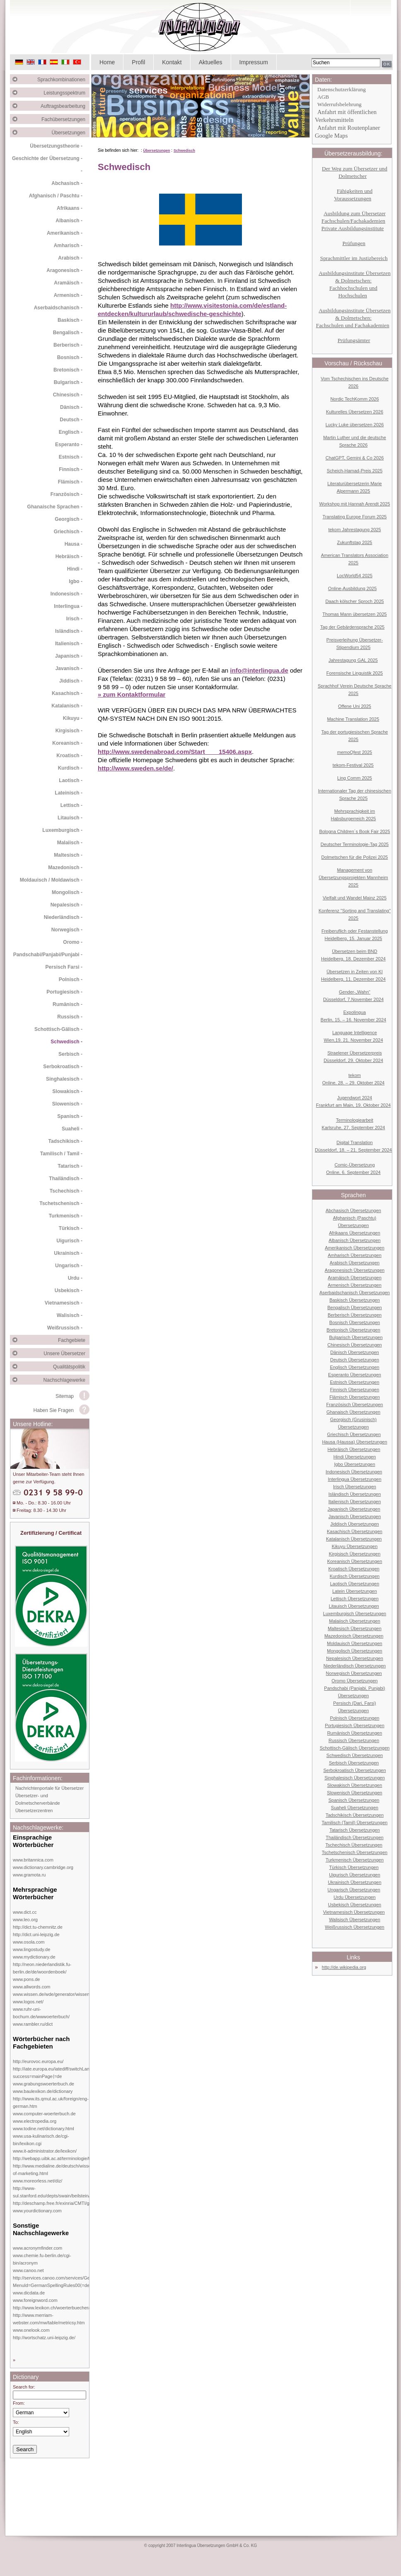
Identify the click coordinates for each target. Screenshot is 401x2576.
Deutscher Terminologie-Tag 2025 (355, 844)
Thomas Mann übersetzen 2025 (354, 614)
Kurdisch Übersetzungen (354, 1576)
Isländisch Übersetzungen (355, 1494)
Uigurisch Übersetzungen (354, 1874)
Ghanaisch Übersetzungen (353, 1412)
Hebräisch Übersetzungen (354, 1449)
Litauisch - (70, 818)
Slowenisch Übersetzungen (354, 1792)
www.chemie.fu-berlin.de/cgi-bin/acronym (42, 2259)
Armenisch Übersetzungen (355, 1285)
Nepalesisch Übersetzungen (354, 1658)
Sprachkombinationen (63, 80)
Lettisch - (71, 805)
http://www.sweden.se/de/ (135, 768)
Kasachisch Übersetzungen (354, 1531)
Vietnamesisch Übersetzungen (354, 1912)
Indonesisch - (66, 594)
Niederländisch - (63, 917)
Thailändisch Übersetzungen (354, 1837)
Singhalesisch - (64, 1079)
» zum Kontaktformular (131, 694)
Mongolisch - (67, 892)
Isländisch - (68, 631)
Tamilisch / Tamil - (61, 1154)
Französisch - (66, 494)
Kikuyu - (72, 718)
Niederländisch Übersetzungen (355, 1665)
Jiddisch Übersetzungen (354, 1523)
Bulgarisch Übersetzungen (355, 1337)
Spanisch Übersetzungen (354, 1800)
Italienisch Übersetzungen (355, 1501)
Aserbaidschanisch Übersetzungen (354, 1292)
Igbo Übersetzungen (354, 1464)
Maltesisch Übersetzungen (355, 1628)
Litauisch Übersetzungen (354, 1606)
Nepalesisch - (66, 905)
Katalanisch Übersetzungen (354, 1538)
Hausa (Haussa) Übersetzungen (354, 1441)
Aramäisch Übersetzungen (355, 1277)
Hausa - (73, 544)
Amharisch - (68, 245)
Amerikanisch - (64, 233)
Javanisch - (69, 668)
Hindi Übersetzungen (354, 1456)
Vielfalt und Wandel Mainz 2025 (355, 897)
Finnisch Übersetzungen (354, 1389)
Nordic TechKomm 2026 (354, 398)
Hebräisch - (69, 556)
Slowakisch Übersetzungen (354, 1785)
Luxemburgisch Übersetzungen (354, 1613)
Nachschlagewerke (66, 1380)
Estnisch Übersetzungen (354, 1382)
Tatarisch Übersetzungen (354, 1830)
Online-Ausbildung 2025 (352, 588)
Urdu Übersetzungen (354, 1897)
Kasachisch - (67, 693)
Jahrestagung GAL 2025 (353, 660)
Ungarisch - (68, 1266)
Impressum (253, 62)
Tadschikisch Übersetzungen (355, 1815)
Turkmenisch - (65, 1216)
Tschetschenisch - (60, 1203)
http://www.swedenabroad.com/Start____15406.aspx (175, 751)
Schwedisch (184, 150)
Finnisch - (70, 469)
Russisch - (69, 1017)
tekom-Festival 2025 (353, 765)
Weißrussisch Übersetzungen (354, 1927)
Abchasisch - (66, 183)
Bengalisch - (67, 332)
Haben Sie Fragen (54, 1410)
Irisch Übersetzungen (354, 1486)
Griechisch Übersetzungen (354, 1434)
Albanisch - (69, 221)
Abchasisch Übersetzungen (353, 1210)
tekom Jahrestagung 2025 (354, 529)
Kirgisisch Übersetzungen (355, 1553)
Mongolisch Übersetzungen (354, 1650)
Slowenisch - (67, 1104)
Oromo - (72, 942)
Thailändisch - (65, 1178)
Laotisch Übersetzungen (354, 1583)
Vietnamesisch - (63, 1303)
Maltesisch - (68, 855)
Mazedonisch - (65, 867)
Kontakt (171, 62)
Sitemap (65, 1396)
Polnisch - (70, 979)
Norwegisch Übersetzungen (354, 1673)
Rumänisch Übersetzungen (354, 1732)
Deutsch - (71, 420)
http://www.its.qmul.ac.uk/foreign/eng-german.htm (51, 2102)
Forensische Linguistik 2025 (354, 673)
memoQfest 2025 (354, 752)
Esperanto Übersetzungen (354, 1374)
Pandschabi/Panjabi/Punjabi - (47, 954)
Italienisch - (68, 643)
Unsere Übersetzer (66, 1353)
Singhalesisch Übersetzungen (354, 1777)
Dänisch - (71, 407)
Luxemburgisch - (62, 830)
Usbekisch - (68, 1290)
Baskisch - (70, 320)
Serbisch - (70, 1054)
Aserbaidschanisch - (58, 308)
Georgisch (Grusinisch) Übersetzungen (353, 1423)
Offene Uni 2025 (354, 706)
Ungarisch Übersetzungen (354, 1889)
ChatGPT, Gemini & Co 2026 (355, 457)
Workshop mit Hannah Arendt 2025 (354, 503)
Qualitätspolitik (71, 1367)
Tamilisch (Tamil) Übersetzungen (355, 1822)
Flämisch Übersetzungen (354, 1397)
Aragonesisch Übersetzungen (354, 1270)
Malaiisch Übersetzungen (354, 1621)
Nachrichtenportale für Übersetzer (49, 1788)
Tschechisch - (66, 1191)
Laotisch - (70, 780)
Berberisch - (67, 345)
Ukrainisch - (68, 1253)
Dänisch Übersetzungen (354, 1352)
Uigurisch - (69, 1241)
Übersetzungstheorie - (56, 146)
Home (107, 62)
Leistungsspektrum (66, 93)
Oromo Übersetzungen (354, 1680)
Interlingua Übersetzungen (354, 1479)
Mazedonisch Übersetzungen (353, 1635)
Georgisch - (68, 519)
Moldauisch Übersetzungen (354, 1643)
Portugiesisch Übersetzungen (354, 1725)
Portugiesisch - (64, 992)
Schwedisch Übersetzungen (354, 1755)
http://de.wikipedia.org (344, 1967)
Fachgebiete (73, 1340)
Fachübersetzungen (65, 119)
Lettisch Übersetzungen (355, 1598)
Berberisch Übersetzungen (355, 1314)
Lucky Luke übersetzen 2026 (355, 424)
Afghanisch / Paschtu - (55, 196)
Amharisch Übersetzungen (355, 1255)
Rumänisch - (67, 1004)
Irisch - (74, 619)
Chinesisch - (67, 395)
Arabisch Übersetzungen (354, 1262)
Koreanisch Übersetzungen (354, 1561)
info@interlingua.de (259, 670)
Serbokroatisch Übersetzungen (354, 1770)
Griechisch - (68, 532)
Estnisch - (70, 457)
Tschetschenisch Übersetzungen (354, 1852)
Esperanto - (68, 444)
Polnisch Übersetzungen (354, 1718)
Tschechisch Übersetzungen (353, 1844)
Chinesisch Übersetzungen (354, 1344)
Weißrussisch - (64, 1328)
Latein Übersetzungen (354, 1591)
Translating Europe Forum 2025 (355, 516)
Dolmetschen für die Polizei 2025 (354, 857)
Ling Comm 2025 (354, 777)
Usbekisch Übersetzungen (354, 1904)
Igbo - (75, 581)
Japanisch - (68, 656)
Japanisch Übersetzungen (354, 1509)
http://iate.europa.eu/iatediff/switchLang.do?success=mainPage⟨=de (57, 2072)
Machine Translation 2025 (353, 719)
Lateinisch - (68, 793)
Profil (138, 62)
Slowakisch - (67, 1091)
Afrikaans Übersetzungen (354, 1232)
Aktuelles (210, 62)
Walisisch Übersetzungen (354, 1919)
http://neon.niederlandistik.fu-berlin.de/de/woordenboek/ (42, 1968)
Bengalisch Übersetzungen (354, 1307)
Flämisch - (70, 482)
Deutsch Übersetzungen (354, 1359)
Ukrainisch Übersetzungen (354, 1882)
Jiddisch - (70, 681)
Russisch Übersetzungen (354, 1740)
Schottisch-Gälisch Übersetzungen (355, 1747)
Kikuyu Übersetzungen (355, 1546)
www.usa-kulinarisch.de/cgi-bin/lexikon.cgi (41, 2140)
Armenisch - (68, 295)
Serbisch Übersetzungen (354, 1762)
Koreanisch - (67, 743)
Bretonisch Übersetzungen (353, 1329)
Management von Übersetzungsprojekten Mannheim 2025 (353, 877)
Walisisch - (69, 1315)
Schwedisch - (66, 1042)
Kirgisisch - (69, 731)
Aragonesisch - (64, 270)
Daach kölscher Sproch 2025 (354, 601)
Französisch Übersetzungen (354, 1404)
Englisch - (70, 432)
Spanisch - (69, 1116)
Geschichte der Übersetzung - (47, 158)
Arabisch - (70, 258)
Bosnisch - (69, 357)
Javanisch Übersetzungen (355, 1516)
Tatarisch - (70, 1166)
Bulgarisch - (68, 382)
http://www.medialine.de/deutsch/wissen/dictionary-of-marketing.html (64, 2169)
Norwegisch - (66, 930)
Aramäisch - (68, 283)
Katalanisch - (66, 706)
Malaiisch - (69, 843)
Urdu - (75, 1278)
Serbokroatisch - (62, 1066)
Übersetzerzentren (34, 1810)
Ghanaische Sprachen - (54, 507)
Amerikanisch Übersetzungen (354, 1247)
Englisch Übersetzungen (354, 1367)
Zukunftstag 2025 (354, 542)
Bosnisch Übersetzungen (354, 1322)
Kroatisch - (69, 755)
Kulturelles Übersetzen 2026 (354, 411)
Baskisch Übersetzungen (354, 1300)
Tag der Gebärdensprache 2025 (352, 627)
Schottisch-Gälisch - (58, 1029)
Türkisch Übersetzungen (354, 1867)
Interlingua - (68, 606)
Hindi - (74, 569)
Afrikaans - (69, 208)
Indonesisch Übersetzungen (354, 1471)
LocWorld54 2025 (354, 575)
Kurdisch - (70, 768)
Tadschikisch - (65, 1141)
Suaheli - (72, 1129)
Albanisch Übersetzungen (354, 1240)
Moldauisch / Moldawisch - (51, 880)
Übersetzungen (70, 133)
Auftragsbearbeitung (65, 106)
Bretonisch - (67, 370)
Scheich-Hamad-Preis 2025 (355, 470)
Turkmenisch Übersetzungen (355, 1859)
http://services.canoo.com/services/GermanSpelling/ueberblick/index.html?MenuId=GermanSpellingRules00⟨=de (88, 2281)
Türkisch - (70, 1228)
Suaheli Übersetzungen (354, 1807)
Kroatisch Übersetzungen (353, 1568)
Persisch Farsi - (64, 967)
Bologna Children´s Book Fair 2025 (354, 831)
